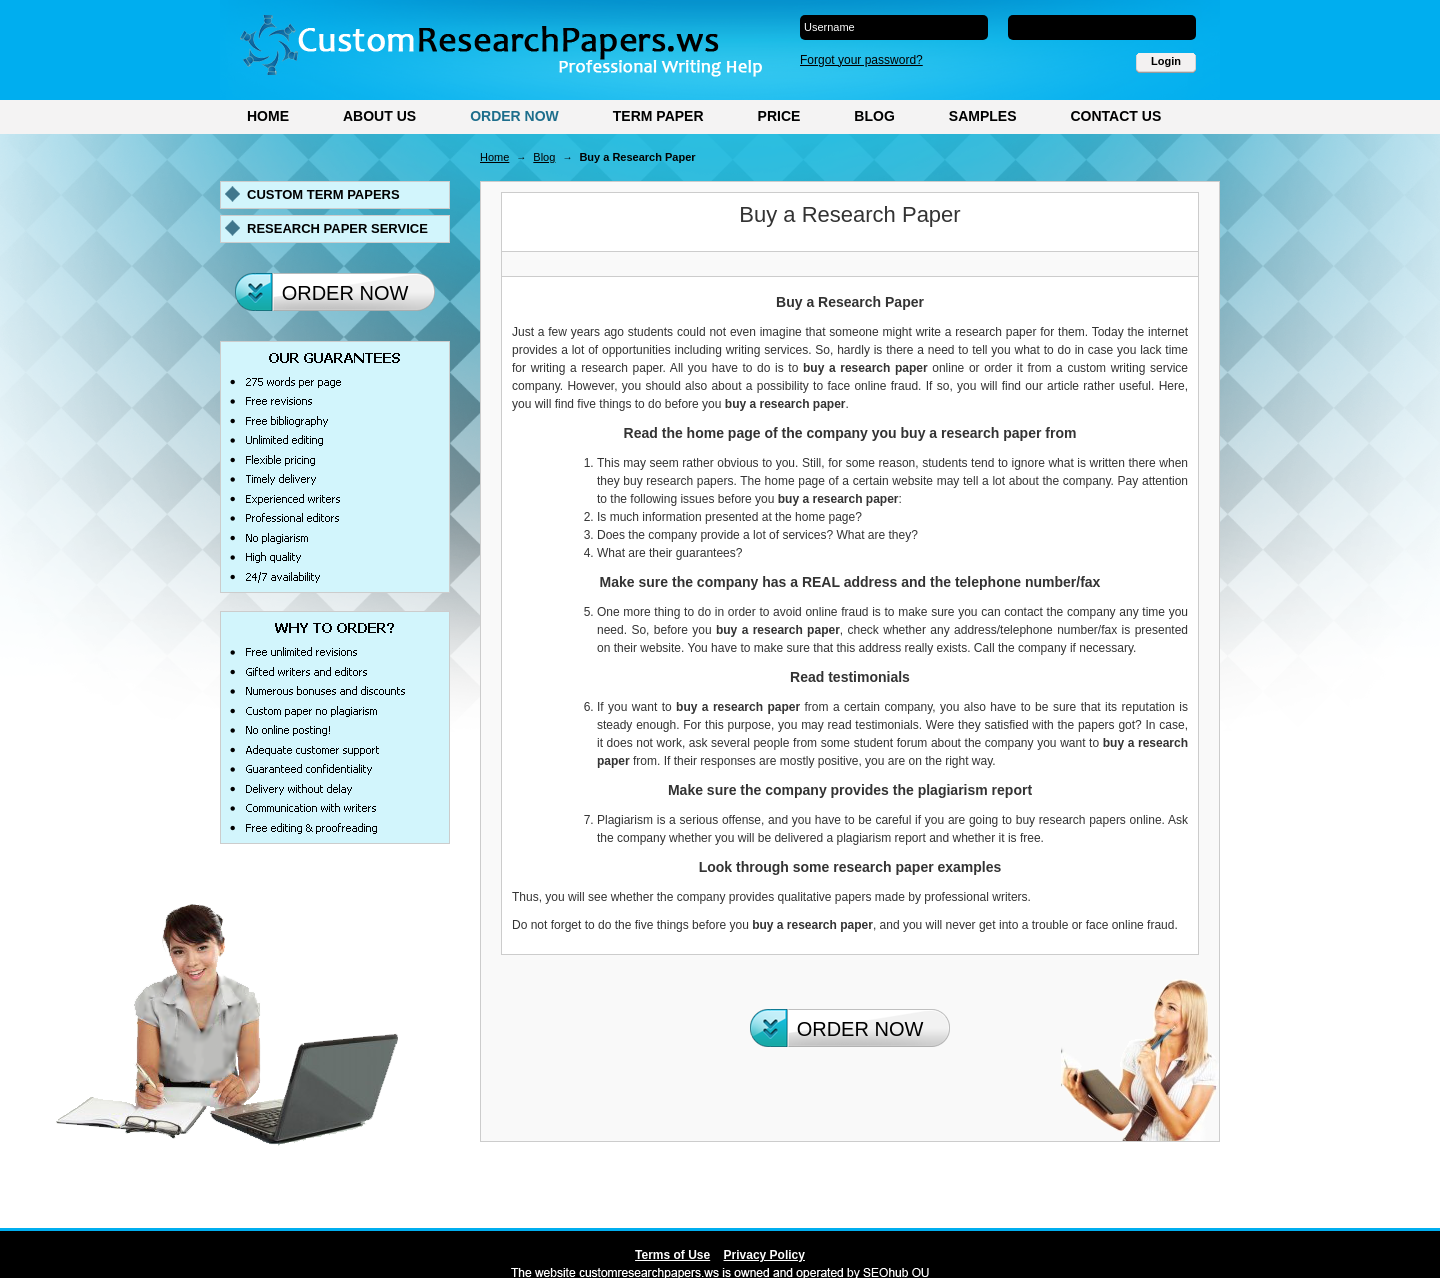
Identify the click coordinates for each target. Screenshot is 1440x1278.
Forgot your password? (861, 60)
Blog (874, 116)
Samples (983, 116)
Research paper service (337, 228)
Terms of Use (672, 1255)
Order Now (514, 116)
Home (268, 116)
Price (779, 116)
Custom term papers (323, 194)
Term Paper (658, 116)
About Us (379, 116)
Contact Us (1115, 116)
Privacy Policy (764, 1255)
